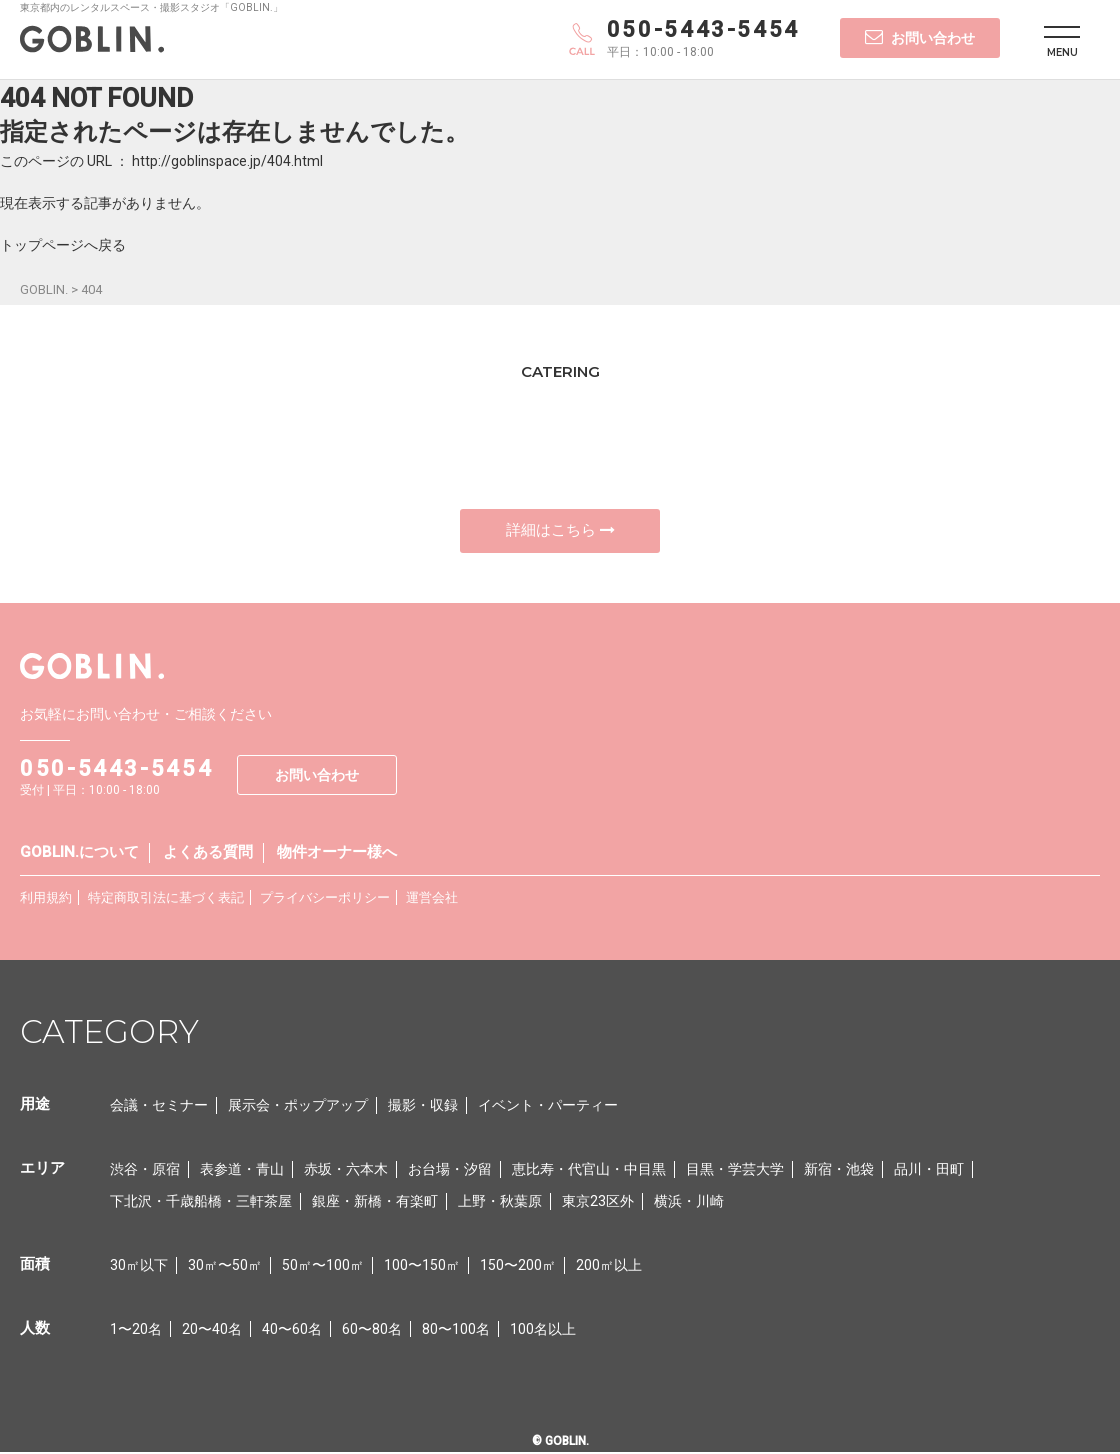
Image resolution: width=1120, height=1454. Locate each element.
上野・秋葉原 (500, 1203)
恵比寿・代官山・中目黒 (589, 1171)
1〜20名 (136, 1331)
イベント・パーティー (548, 1107)
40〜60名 (292, 1331)
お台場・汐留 (450, 1171)
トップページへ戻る (63, 245)
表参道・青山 (242, 1171)
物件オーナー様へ (337, 854)
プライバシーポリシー (325, 899)
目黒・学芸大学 (735, 1171)
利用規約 (46, 899)
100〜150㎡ (422, 1267)
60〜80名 (372, 1331)
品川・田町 (929, 1171)
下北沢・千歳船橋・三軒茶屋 (201, 1203)
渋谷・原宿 (145, 1171)
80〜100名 (456, 1331)
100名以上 (543, 1331)
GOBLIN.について (79, 854)
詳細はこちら (560, 531)
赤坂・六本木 (346, 1171)
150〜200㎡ (518, 1267)
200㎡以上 (609, 1267)
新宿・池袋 (839, 1171)
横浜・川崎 (689, 1203)
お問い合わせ (920, 37)
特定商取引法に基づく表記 (166, 899)
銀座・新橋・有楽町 (375, 1203)
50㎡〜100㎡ (323, 1267)
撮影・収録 (423, 1107)
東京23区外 (598, 1203)
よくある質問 (208, 854)
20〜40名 (212, 1331)
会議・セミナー (159, 1107)
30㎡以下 (139, 1267)
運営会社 (432, 899)
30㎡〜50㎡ (225, 1267)
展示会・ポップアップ (298, 1107)
